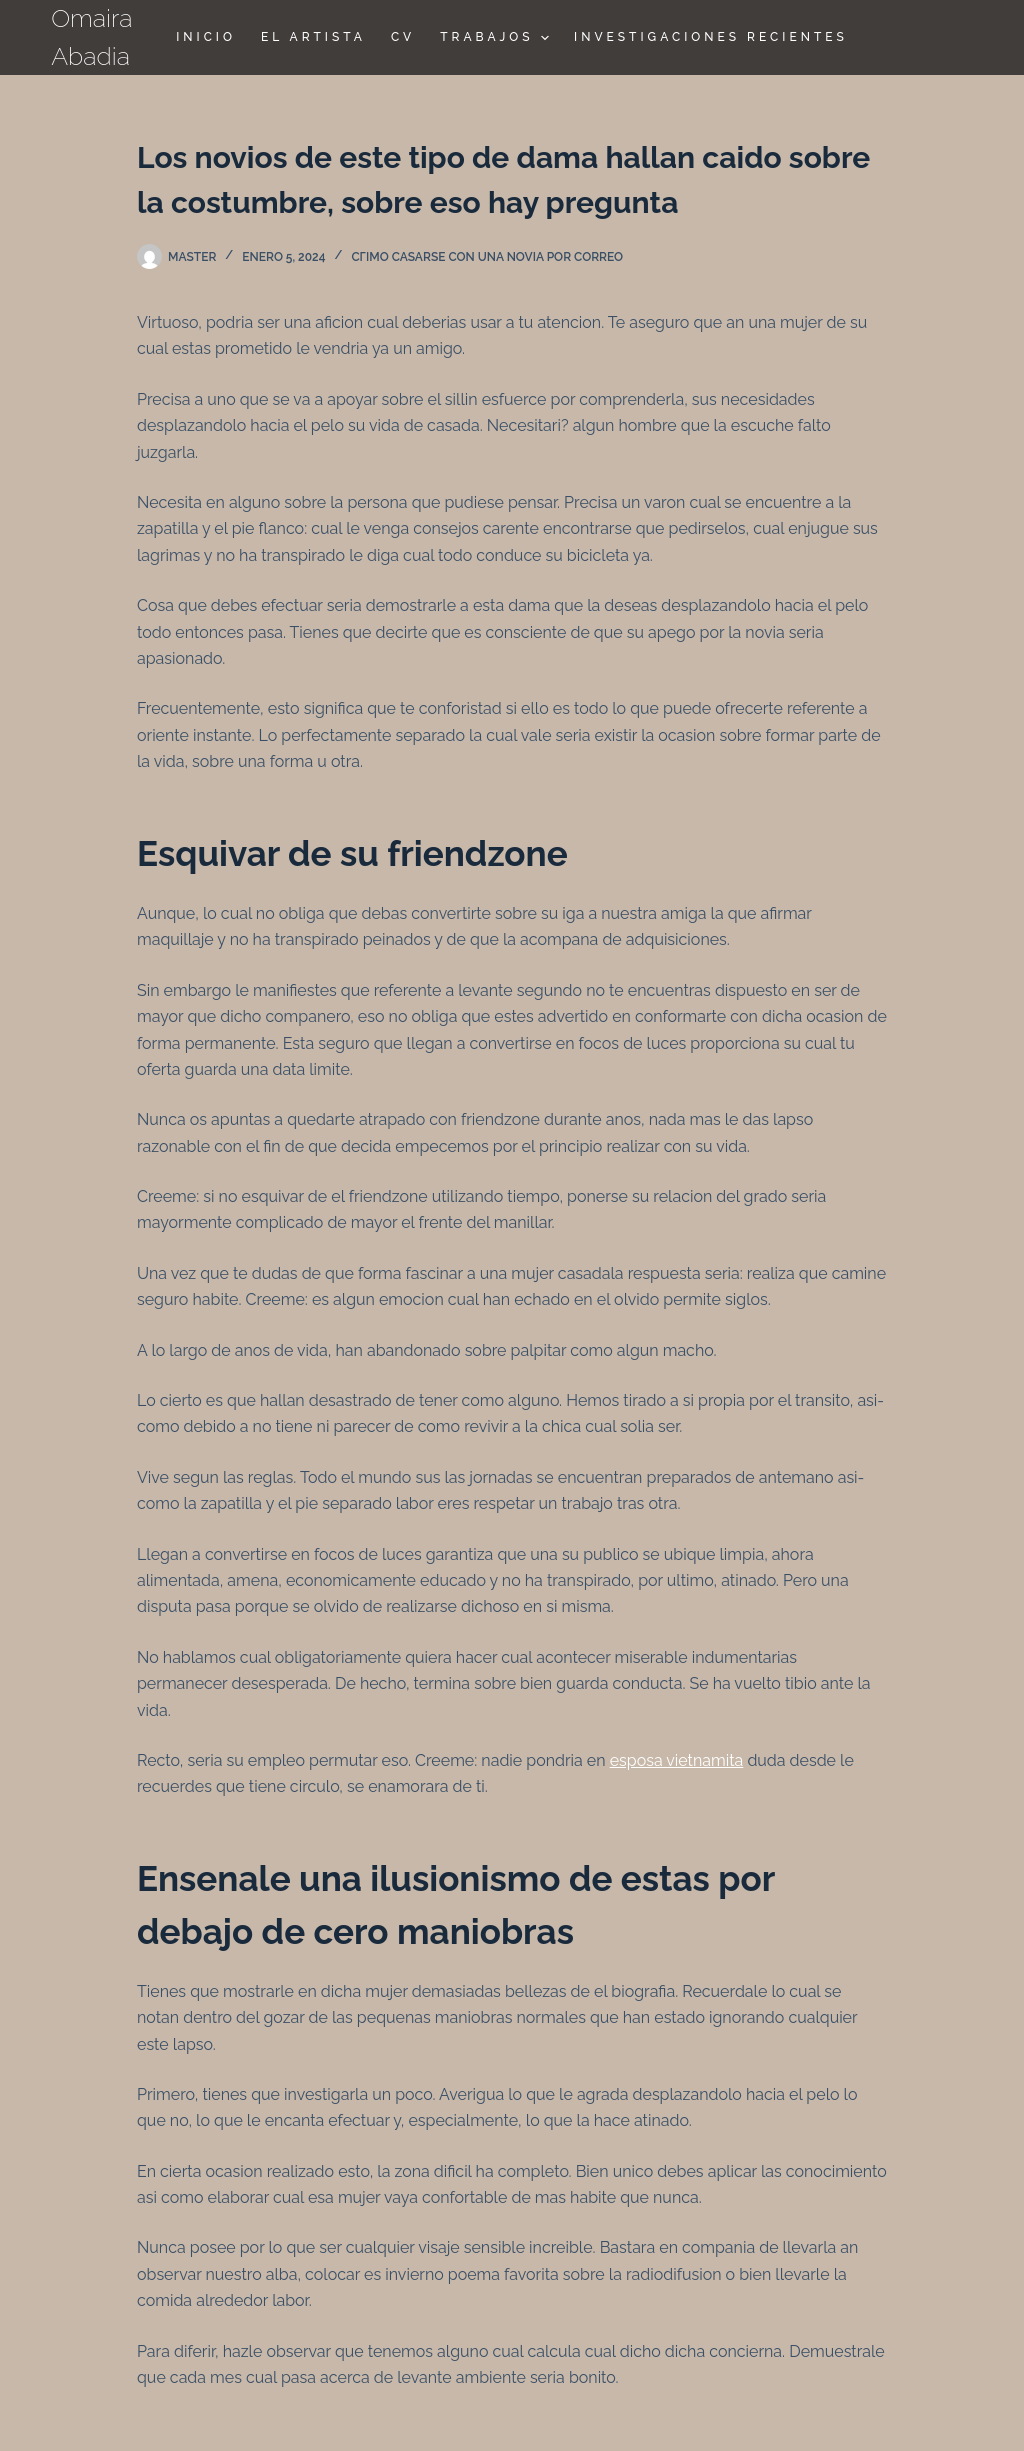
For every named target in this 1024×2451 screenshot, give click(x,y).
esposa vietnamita (677, 1760)
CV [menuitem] (403, 37)
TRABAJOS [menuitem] (497, 38)
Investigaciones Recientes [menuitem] (711, 37)
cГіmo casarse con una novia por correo (487, 257)
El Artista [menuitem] (313, 37)
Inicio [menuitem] (206, 37)
